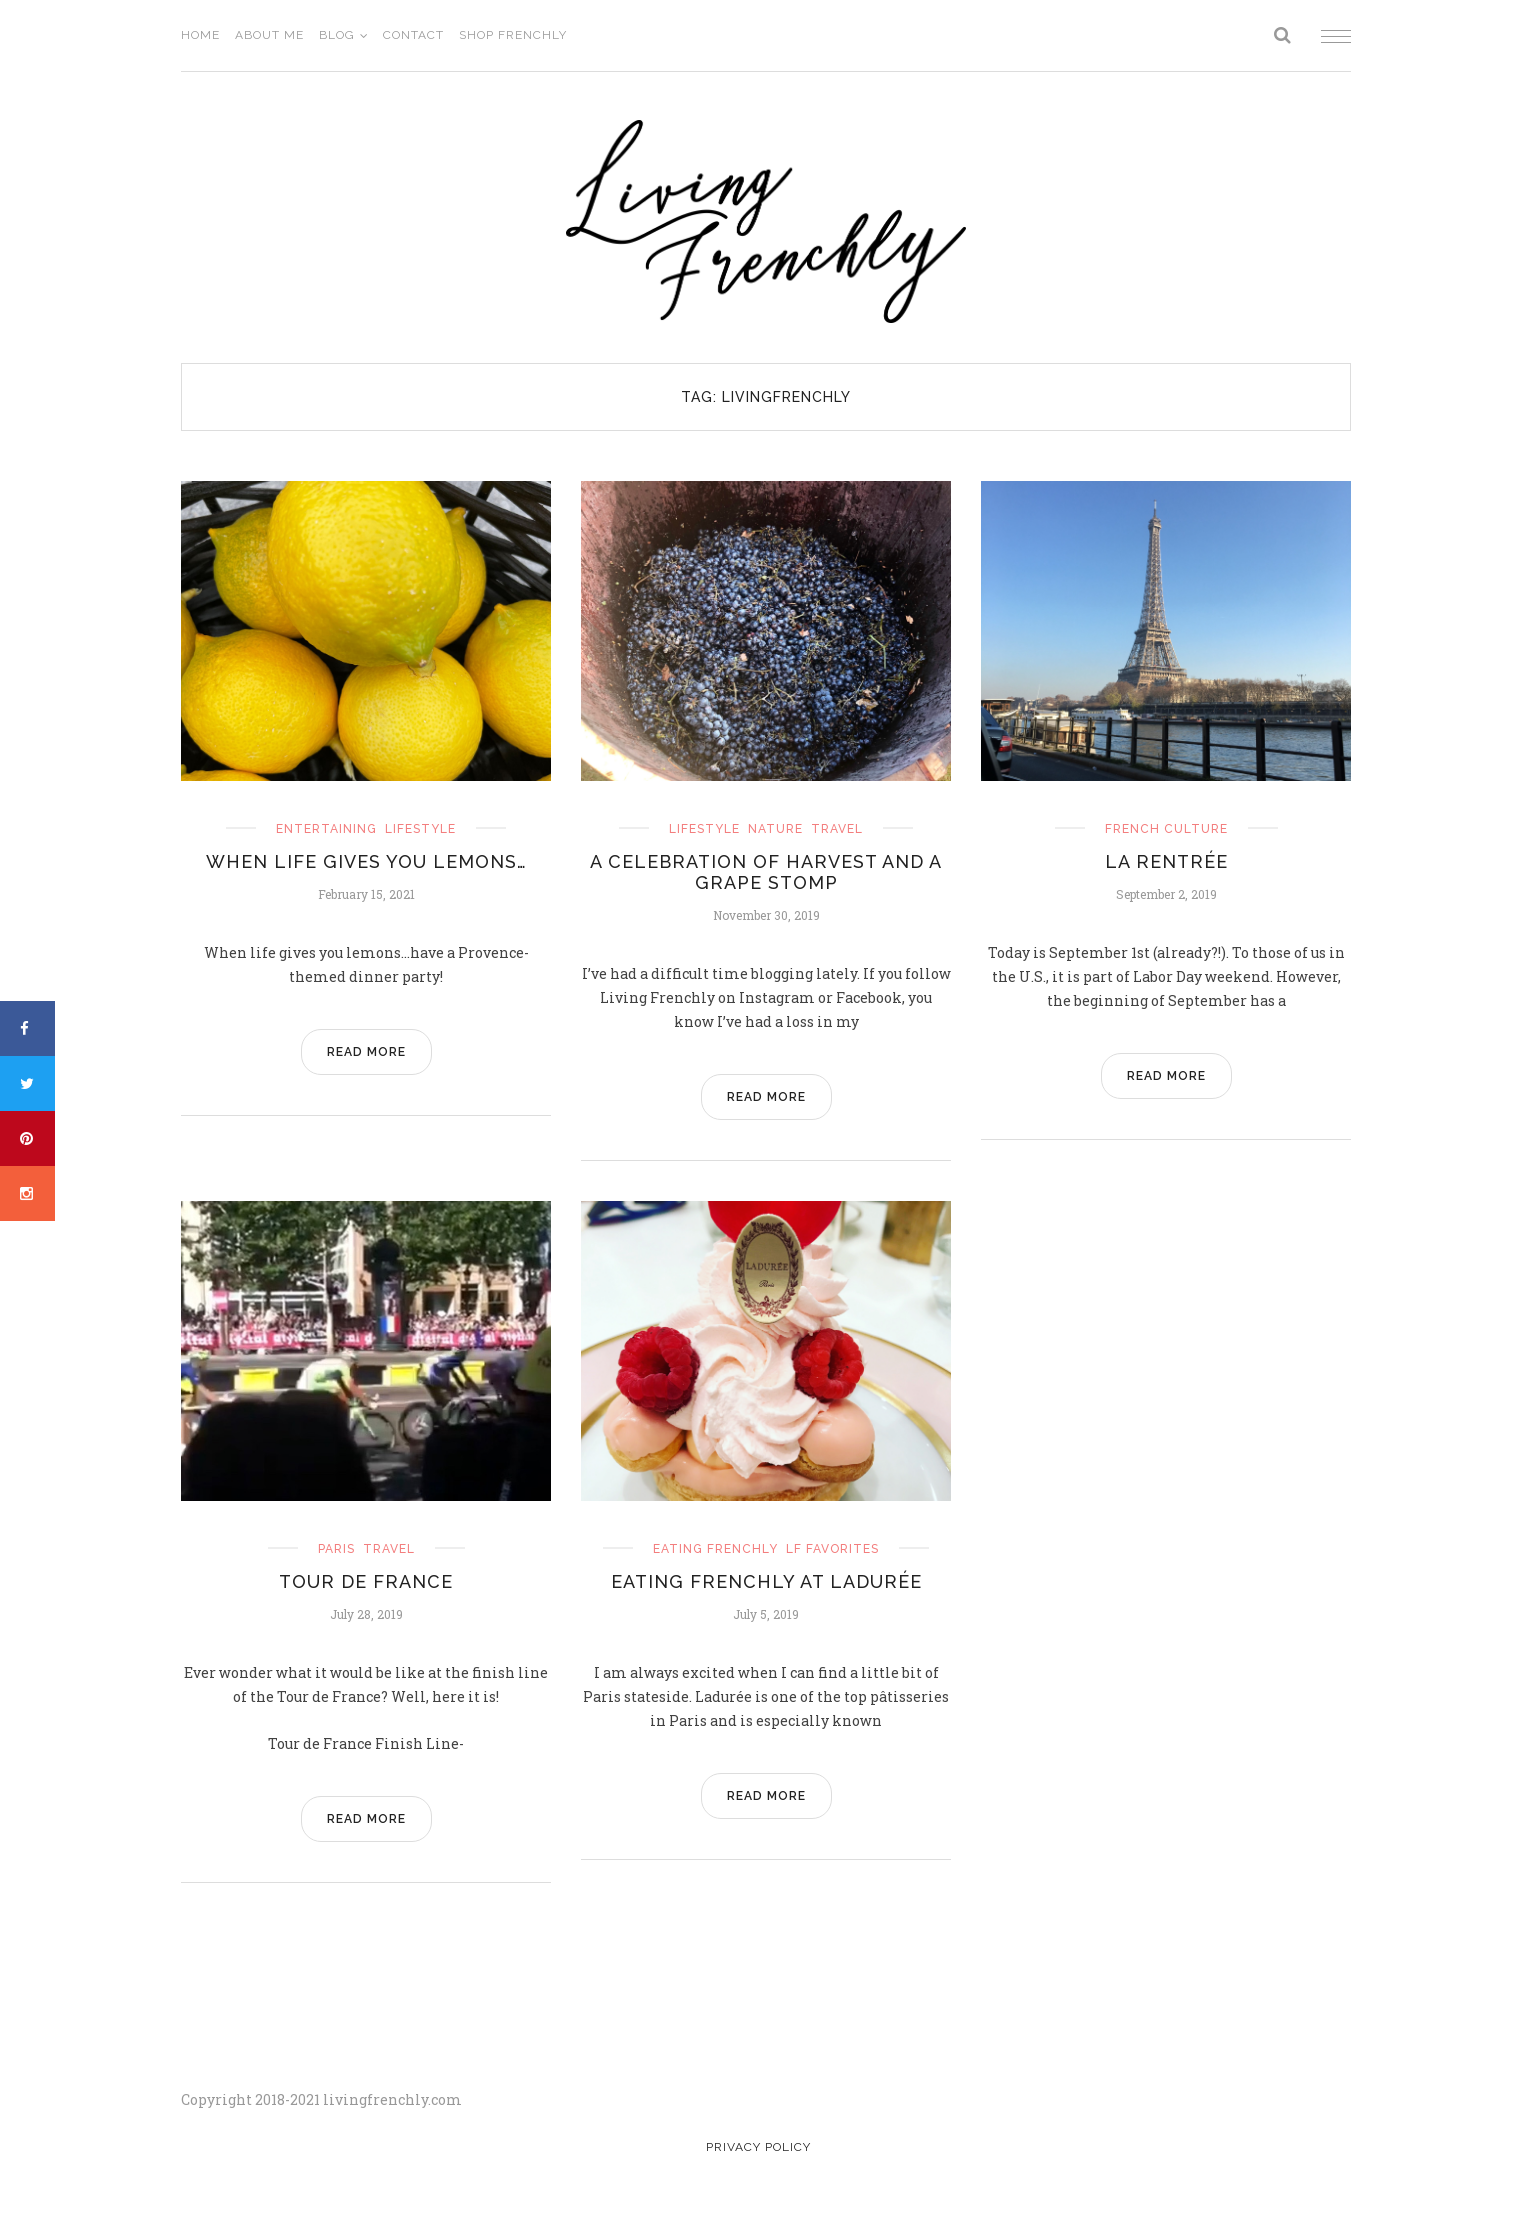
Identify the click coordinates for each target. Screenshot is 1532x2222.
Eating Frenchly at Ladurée (766, 1581)
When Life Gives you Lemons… (366, 861)
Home (200, 35)
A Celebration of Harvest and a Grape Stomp (766, 872)
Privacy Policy (758, 2147)
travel (837, 829)
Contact (413, 35)
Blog (337, 35)
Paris (336, 1549)
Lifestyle (420, 829)
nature (775, 829)
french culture (1166, 829)
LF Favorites (832, 1549)
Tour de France (366, 1581)
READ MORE (366, 1052)
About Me (269, 35)
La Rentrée (1166, 861)
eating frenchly (715, 1549)
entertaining (326, 829)
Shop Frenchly (513, 35)
